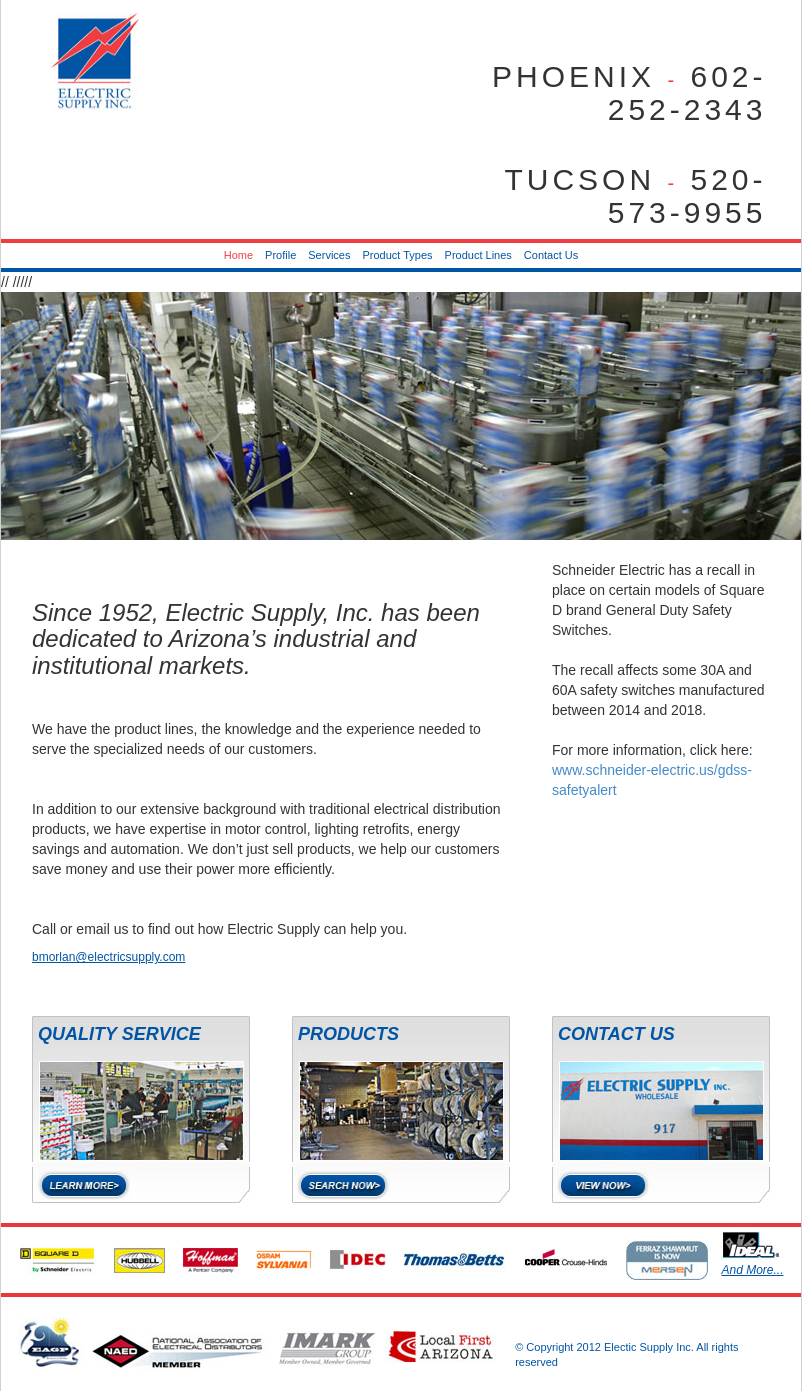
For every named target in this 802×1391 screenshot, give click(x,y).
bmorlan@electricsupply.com (108, 957)
